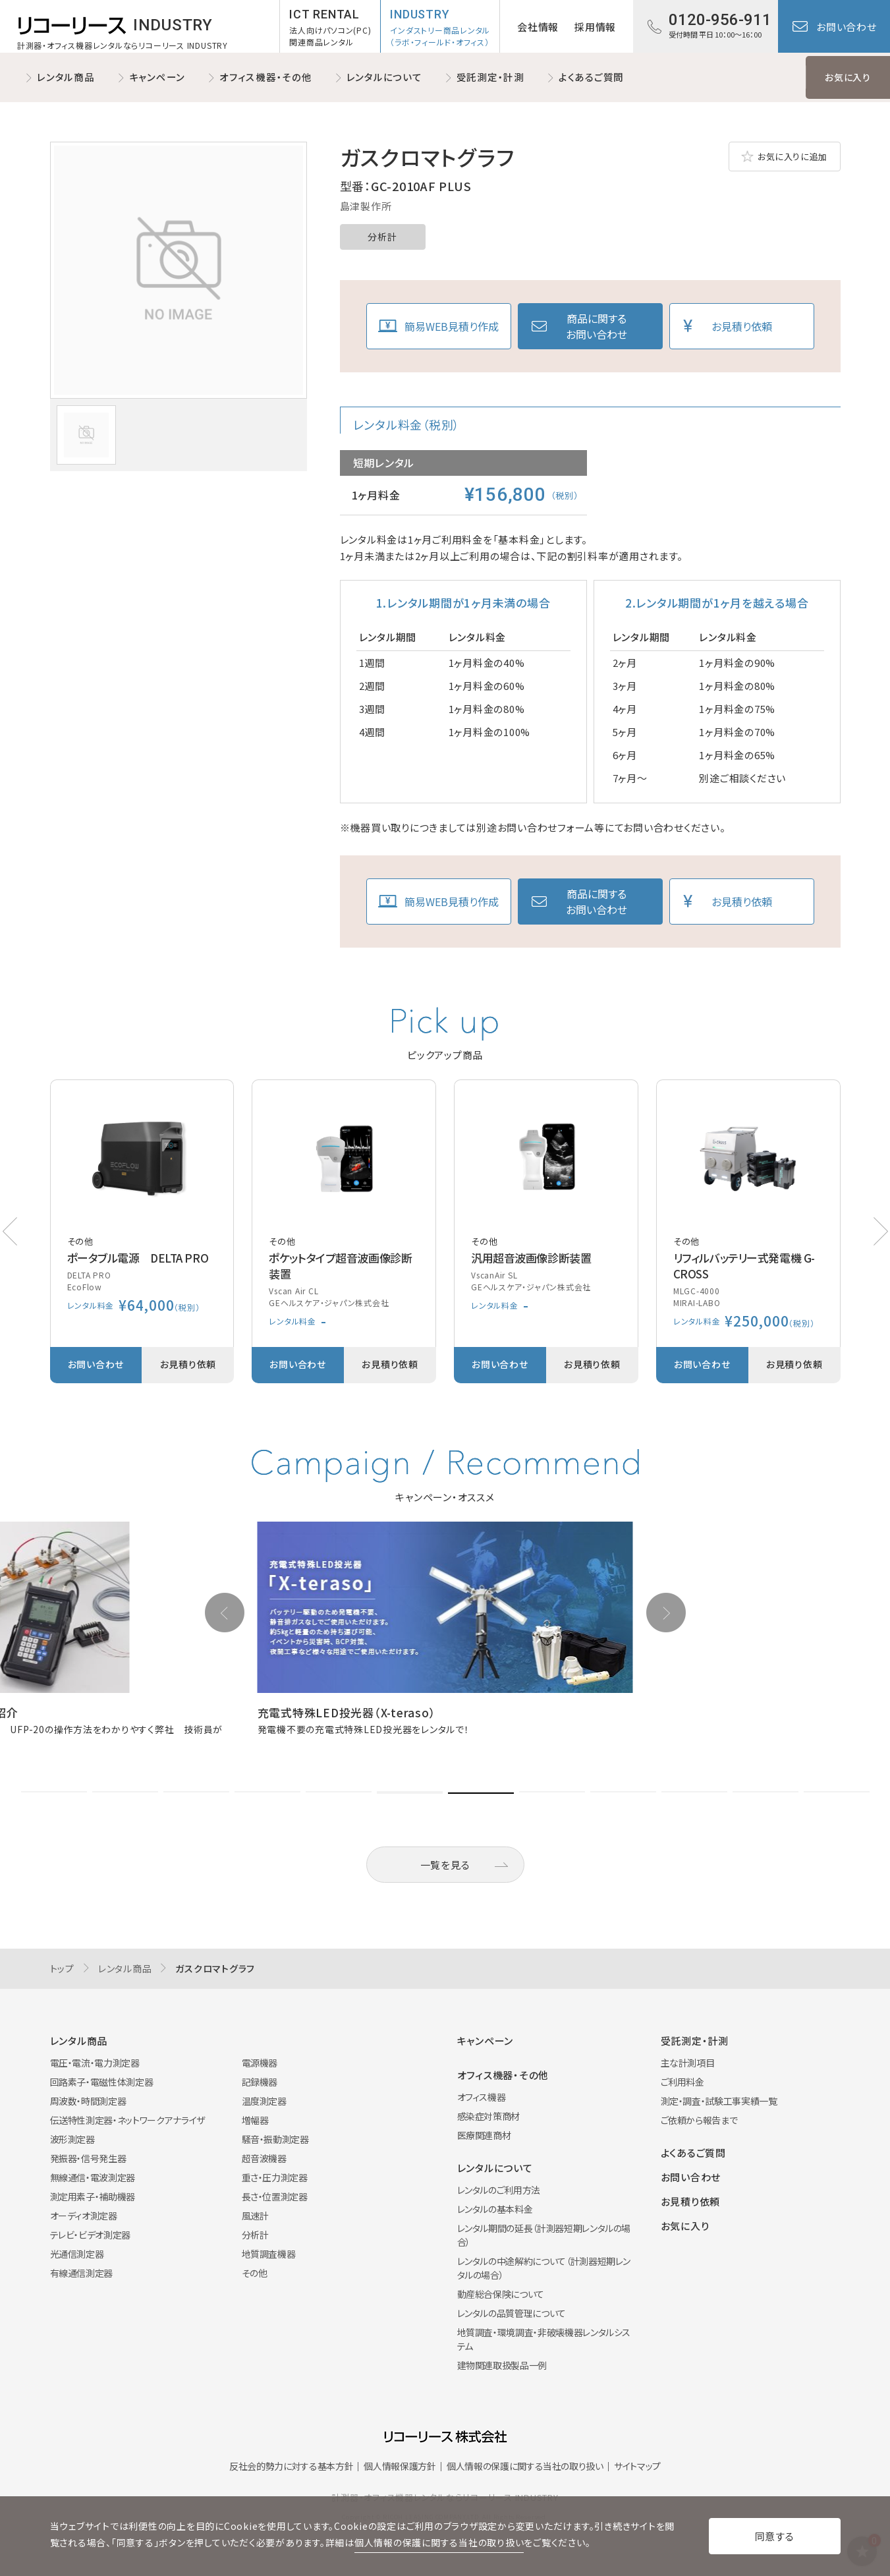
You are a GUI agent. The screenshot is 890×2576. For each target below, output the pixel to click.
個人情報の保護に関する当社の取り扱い (525, 2466)
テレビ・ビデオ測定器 (90, 2234)
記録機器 (260, 2081)
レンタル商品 (66, 77)
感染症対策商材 (488, 2116)
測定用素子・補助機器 (93, 2196)
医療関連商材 (484, 2135)
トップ (62, 1968)
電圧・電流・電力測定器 (95, 2062)
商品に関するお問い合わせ (596, 326)
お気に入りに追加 (792, 156)
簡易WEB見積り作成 (451, 326)
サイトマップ (637, 2466)
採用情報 (595, 27)
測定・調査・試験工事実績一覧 (719, 2100)
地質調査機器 (269, 2253)
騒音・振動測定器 (275, 2139)
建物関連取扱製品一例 (502, 2365)
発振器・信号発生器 (88, 2158)
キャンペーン (157, 77)
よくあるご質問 (591, 77)
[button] (881, 1231)
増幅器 (255, 2120)
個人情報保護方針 (399, 2466)
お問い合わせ (846, 27)
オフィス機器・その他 (265, 77)
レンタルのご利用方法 (499, 2189)
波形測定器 (72, 2139)
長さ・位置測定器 (275, 2196)
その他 (254, 2272)
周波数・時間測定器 (88, 2100)
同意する (774, 2536)
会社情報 (538, 27)
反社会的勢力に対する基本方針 (291, 2466)
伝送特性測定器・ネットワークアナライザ (127, 2120)
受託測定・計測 (490, 77)
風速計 (255, 2215)
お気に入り (848, 77)
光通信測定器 (77, 2253)
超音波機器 (264, 2158)
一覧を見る (445, 1865)
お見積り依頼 (741, 326)
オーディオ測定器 (83, 2215)
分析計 (382, 236)
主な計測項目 (688, 2062)
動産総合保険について (501, 2294)
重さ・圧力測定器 (275, 2177)
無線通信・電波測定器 (93, 2177)
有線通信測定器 (81, 2272)
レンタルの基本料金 (495, 2209)
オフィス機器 (481, 2097)
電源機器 (260, 2062)
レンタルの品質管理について (511, 2313)
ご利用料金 (682, 2081)
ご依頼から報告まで (699, 2120)
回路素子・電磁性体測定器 (101, 2081)
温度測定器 (264, 2100)
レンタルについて (384, 77)
